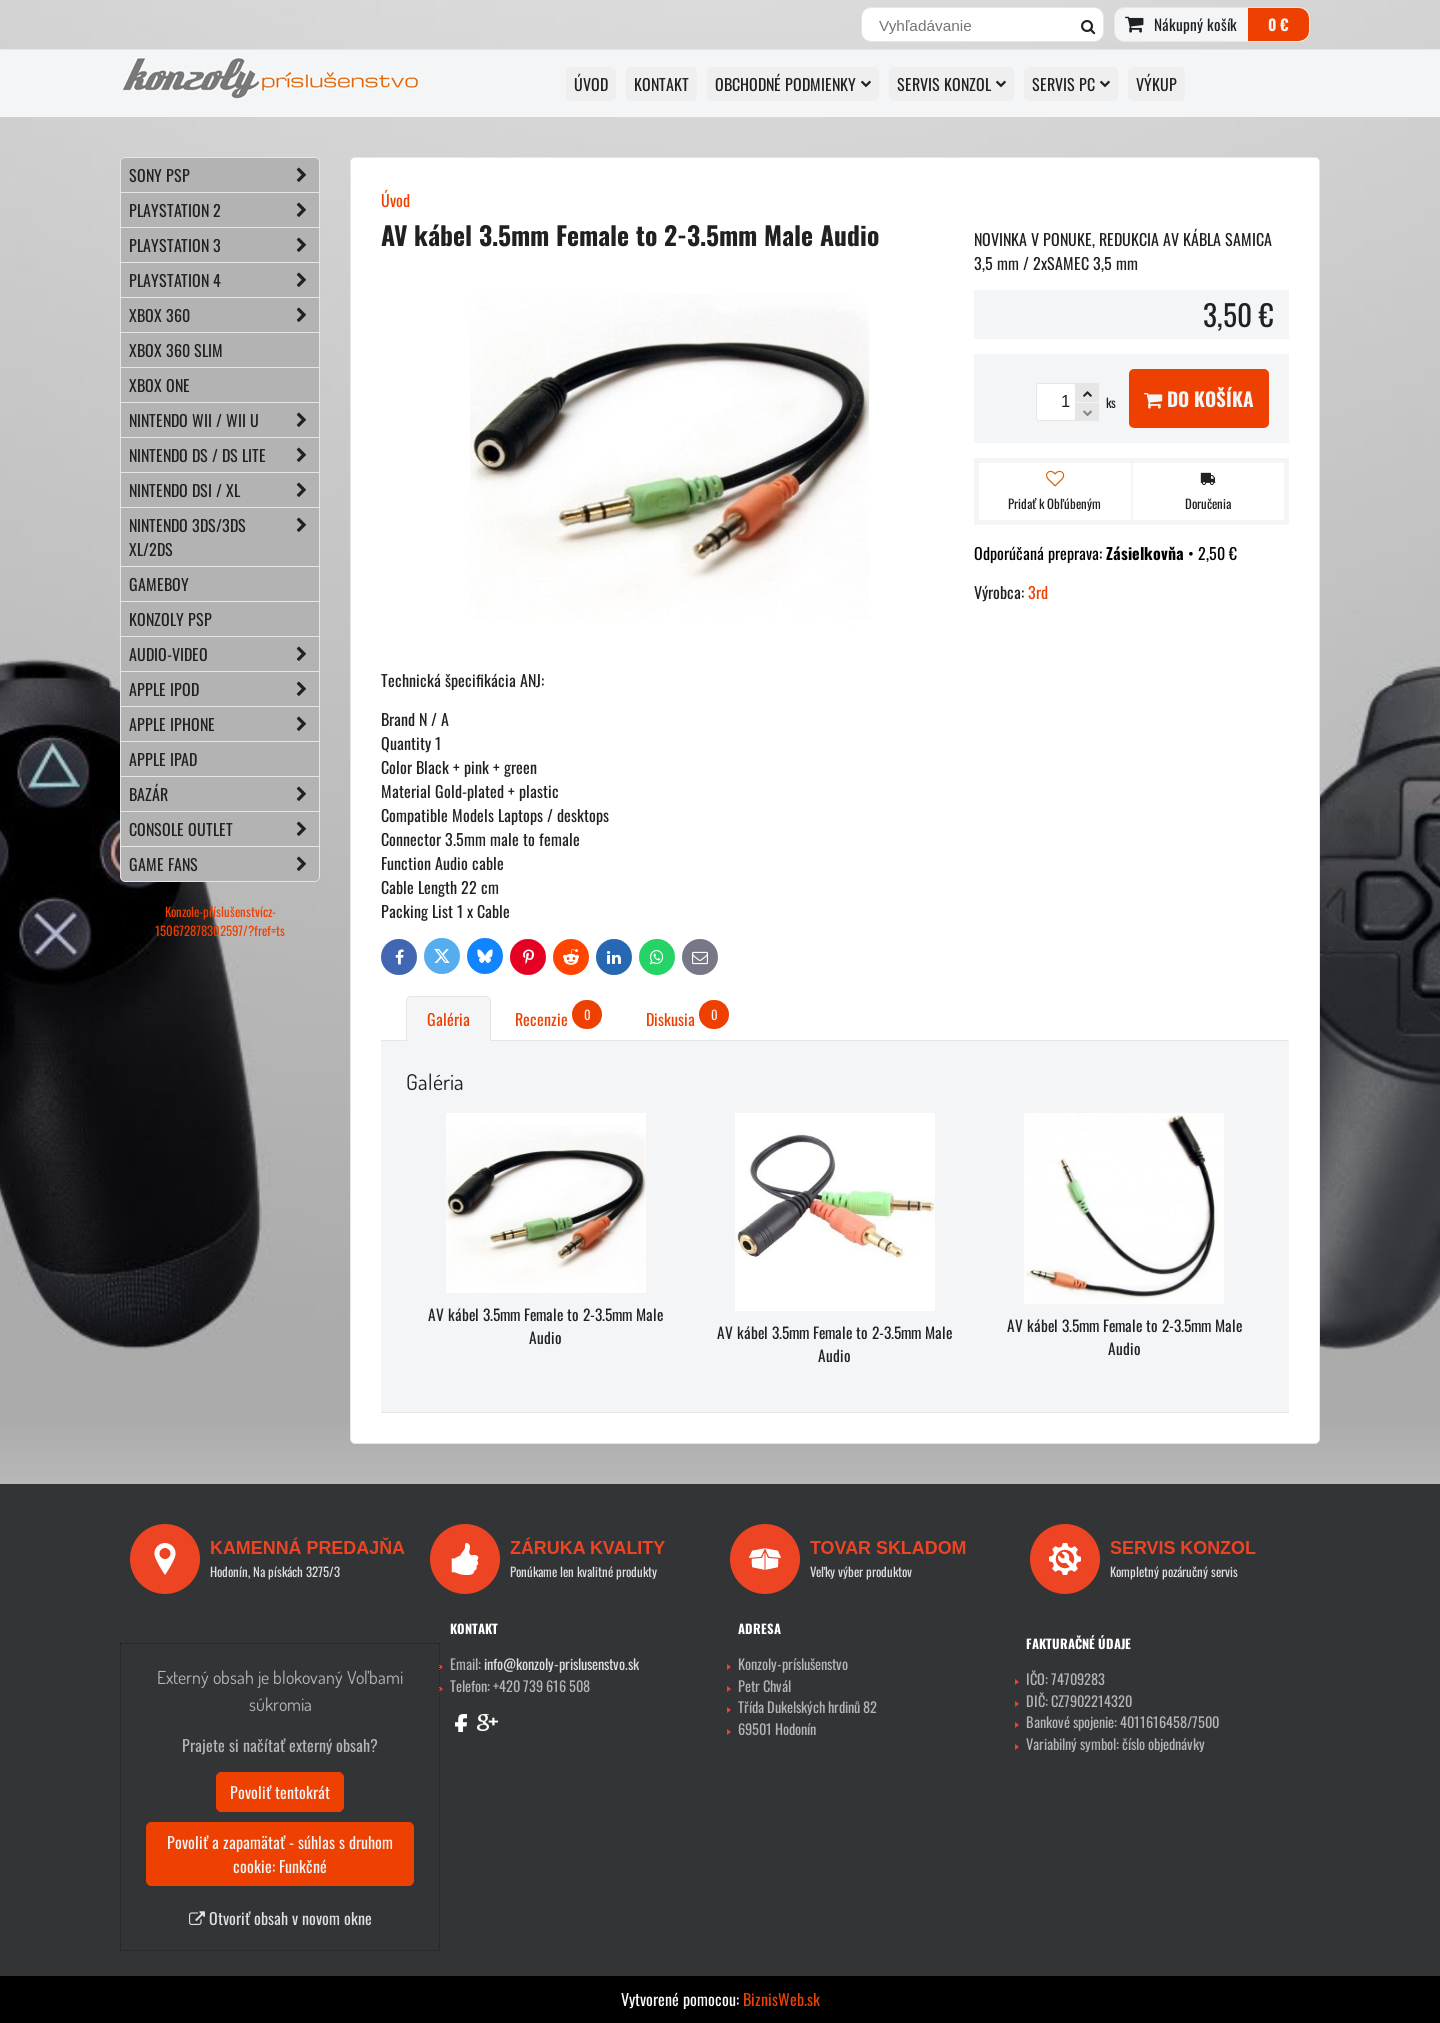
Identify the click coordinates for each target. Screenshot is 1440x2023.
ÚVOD (591, 84)
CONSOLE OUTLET (224, 829)
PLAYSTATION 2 (224, 210)
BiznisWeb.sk (781, 1999)
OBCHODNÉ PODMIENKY (793, 84)
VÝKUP (1156, 84)
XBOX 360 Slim (176, 350)
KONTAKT (661, 84)
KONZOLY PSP (170, 619)
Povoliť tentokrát (280, 1792)
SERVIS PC (1071, 84)
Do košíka (1199, 398)
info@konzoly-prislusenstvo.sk (561, 1663)
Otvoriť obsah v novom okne (280, 1918)
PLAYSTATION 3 (224, 245)
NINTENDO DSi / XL (224, 490)
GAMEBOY (159, 584)
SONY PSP (224, 175)
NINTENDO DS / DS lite (224, 455)
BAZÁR (224, 794)
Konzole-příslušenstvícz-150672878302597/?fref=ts (220, 921)
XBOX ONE (159, 385)
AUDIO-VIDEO (224, 654)
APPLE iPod (224, 689)
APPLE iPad (163, 759)
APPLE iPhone (224, 724)
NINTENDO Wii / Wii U (224, 420)
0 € (1278, 24)
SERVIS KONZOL (951, 84)
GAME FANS (224, 864)
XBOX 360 (224, 315)
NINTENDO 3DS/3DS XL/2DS (224, 537)
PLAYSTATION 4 (224, 280)
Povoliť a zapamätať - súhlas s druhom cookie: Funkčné (280, 1854)
